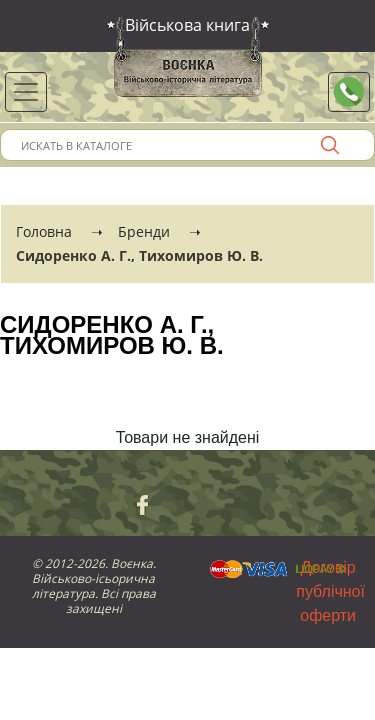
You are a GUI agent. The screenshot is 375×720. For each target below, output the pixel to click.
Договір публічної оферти (330, 591)
